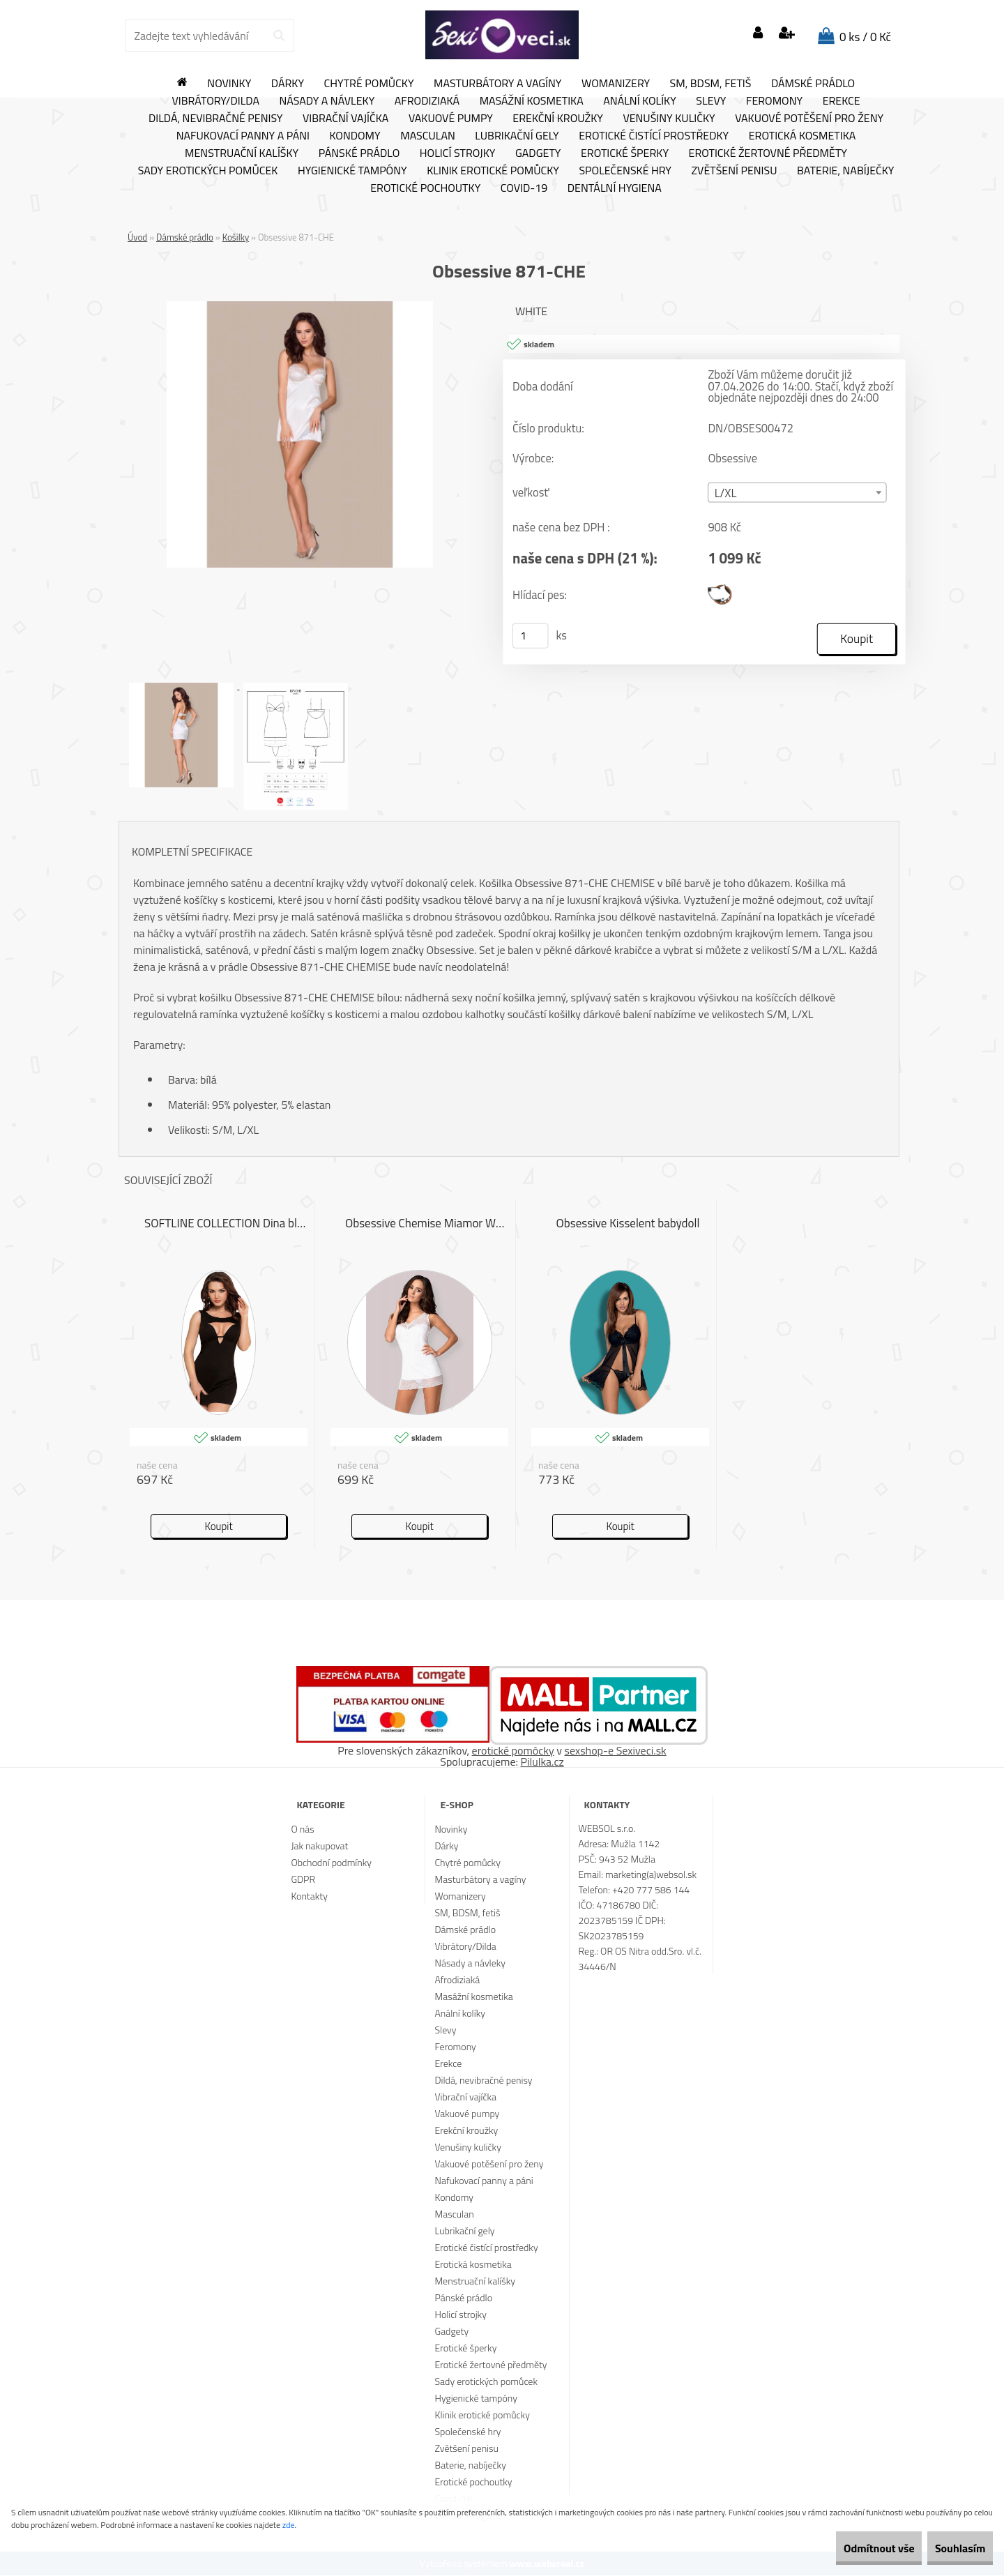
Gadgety (538, 153)
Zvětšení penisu (734, 171)
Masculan (427, 136)
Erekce (841, 101)
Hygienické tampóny (352, 171)
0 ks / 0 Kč (865, 37)
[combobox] (797, 493)
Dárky (287, 83)
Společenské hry (625, 171)
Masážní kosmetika (532, 101)
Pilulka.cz (542, 1762)
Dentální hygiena (615, 188)
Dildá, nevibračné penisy (216, 118)
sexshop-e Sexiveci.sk (615, 1751)
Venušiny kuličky (669, 118)
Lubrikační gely (516, 136)
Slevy (711, 101)
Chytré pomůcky (369, 83)
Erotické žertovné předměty (768, 153)
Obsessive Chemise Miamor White (427, 1225)
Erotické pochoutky (425, 188)
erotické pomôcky (513, 1751)
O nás (302, 1829)
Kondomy (355, 136)
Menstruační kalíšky (241, 153)
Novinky (229, 83)
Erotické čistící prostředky (654, 136)
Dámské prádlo (813, 83)
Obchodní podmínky (331, 1863)
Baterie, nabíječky (845, 171)
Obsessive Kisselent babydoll (628, 1225)
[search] (278, 35)
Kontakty (309, 1896)
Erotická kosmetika (802, 136)
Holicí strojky (458, 153)
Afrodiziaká (427, 101)
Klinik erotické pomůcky (493, 171)
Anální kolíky (639, 101)
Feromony (774, 101)
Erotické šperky (625, 153)
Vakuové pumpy (451, 118)
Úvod (137, 237)
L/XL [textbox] (726, 494)
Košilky (235, 237)
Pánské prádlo (359, 153)
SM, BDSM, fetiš (711, 83)
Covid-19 (524, 188)
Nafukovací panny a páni (243, 136)
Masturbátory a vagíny (497, 83)
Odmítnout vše (849, 2548)
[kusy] (530, 636)
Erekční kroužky (557, 118)
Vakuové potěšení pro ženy (809, 118)
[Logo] (502, 35)
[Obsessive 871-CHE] (300, 306)
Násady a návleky (326, 101)
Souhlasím (950, 2548)
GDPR (303, 1879)
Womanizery (615, 83)
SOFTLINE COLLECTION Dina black (226, 1225)
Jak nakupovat (319, 1846)
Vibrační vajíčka (345, 118)
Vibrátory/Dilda (215, 101)
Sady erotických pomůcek (208, 171)
